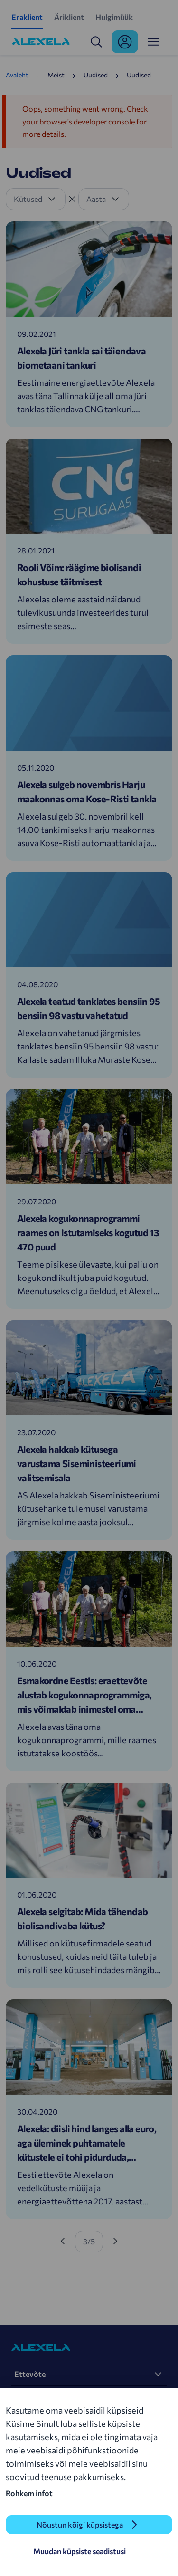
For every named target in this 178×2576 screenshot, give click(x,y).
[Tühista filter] (72, 199)
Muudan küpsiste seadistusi (79, 2551)
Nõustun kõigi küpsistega (80, 2524)
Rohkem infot (29, 2493)
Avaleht (17, 75)
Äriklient (69, 16)
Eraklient (27, 16)
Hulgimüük (114, 16)
